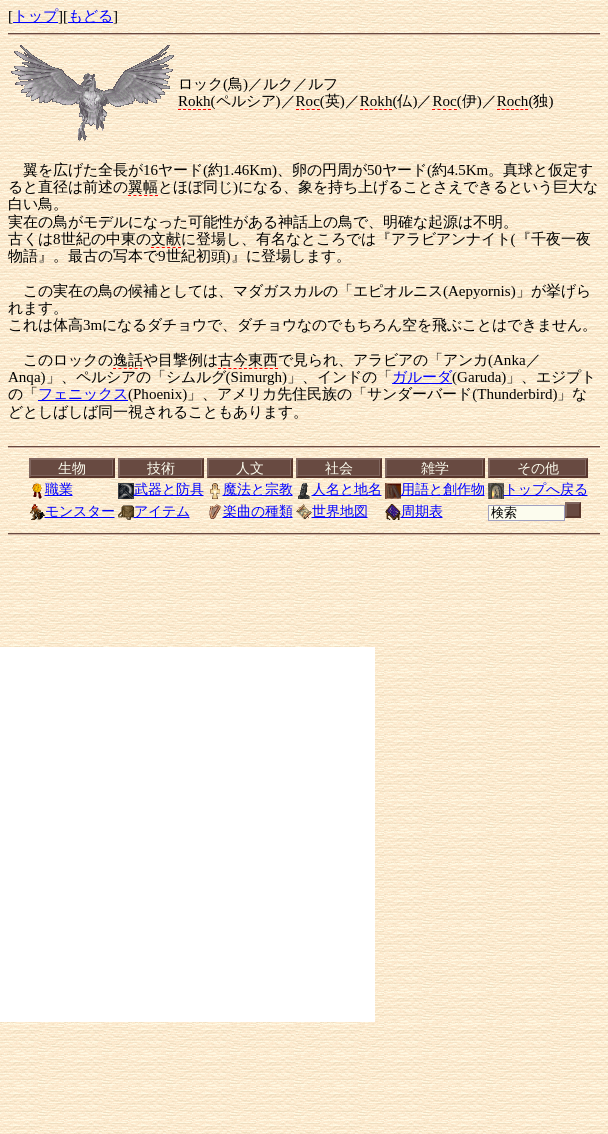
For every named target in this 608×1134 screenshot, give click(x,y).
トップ (35, 16)
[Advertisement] (187, 834)
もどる (90, 16)
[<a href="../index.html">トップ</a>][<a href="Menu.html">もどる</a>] (308, 490)
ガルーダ (422, 377)
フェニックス (83, 394)
